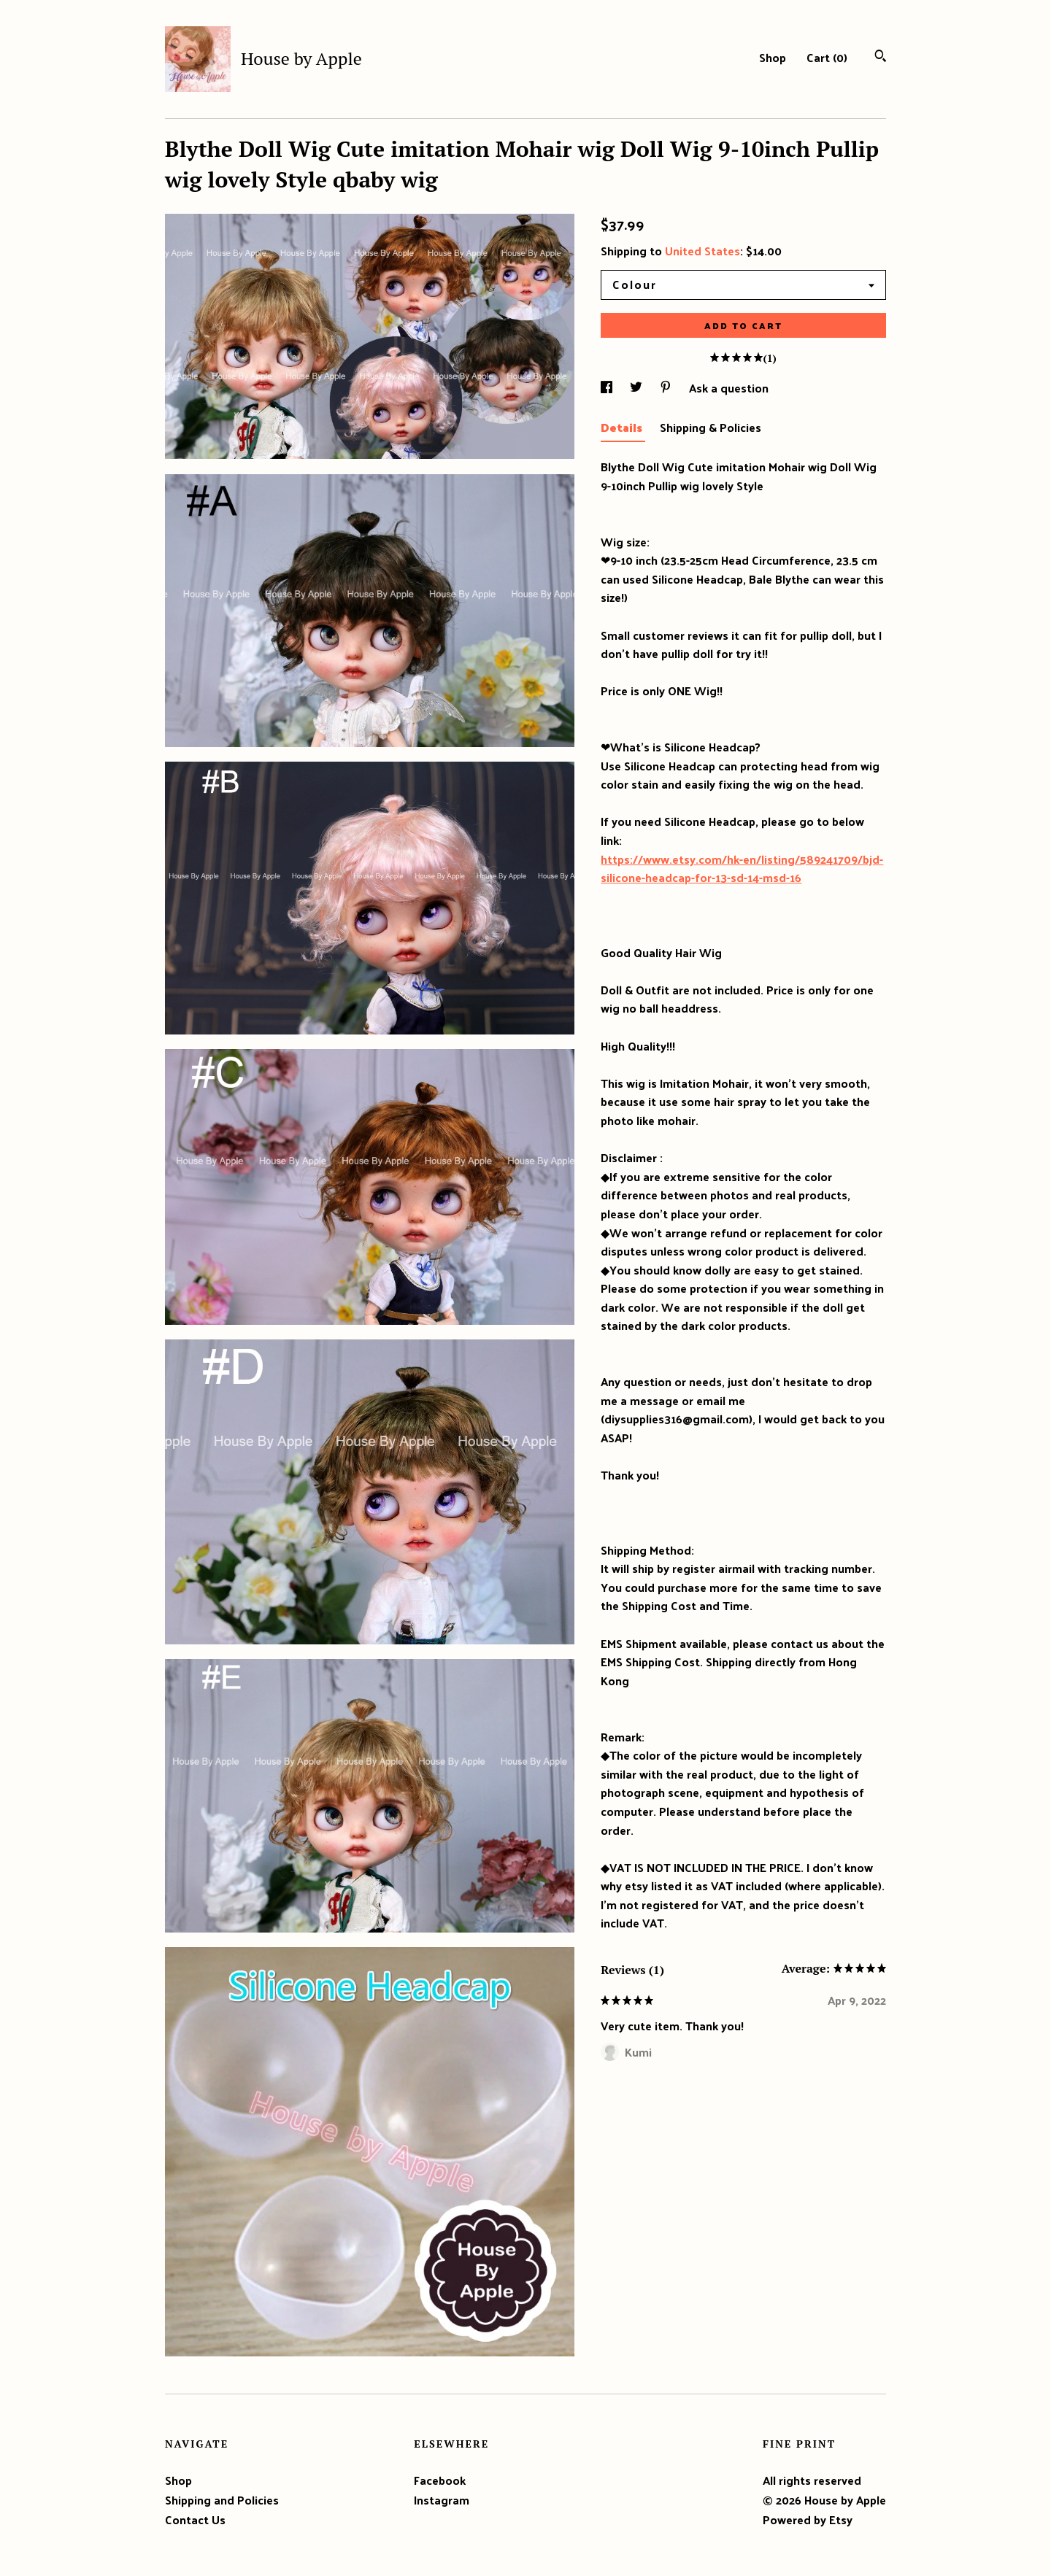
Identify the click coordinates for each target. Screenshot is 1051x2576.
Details (623, 427)
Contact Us (195, 2519)
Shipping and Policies (222, 2499)
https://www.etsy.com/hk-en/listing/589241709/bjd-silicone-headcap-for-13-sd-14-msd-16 (742, 868)
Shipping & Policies (710, 427)
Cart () (826, 57)
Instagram (441, 2499)
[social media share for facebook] (608, 387)
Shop (772, 57)
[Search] (880, 57)
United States (702, 250)
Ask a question (729, 387)
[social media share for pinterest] (667, 387)
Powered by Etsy (807, 2519)
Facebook (440, 2480)
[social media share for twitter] (637, 387)
